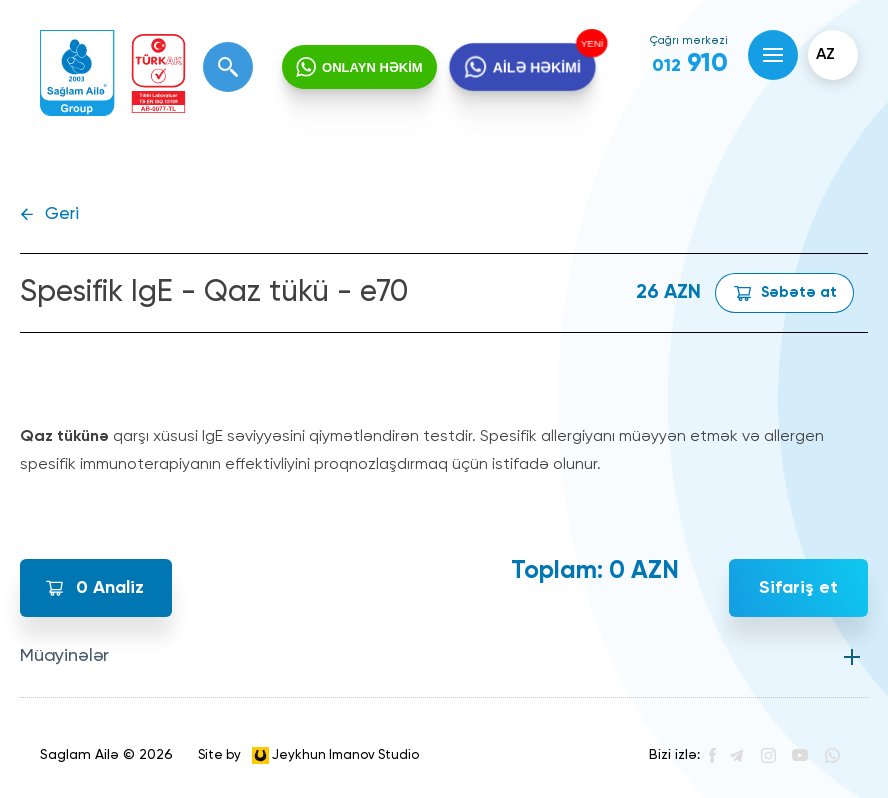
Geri (62, 214)
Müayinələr (64, 656)
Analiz (110, 588)
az (825, 55)
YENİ (589, 44)
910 (690, 64)
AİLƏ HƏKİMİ (535, 68)
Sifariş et (798, 588)
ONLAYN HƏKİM (372, 67)
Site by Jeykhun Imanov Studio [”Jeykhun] (308, 755)
